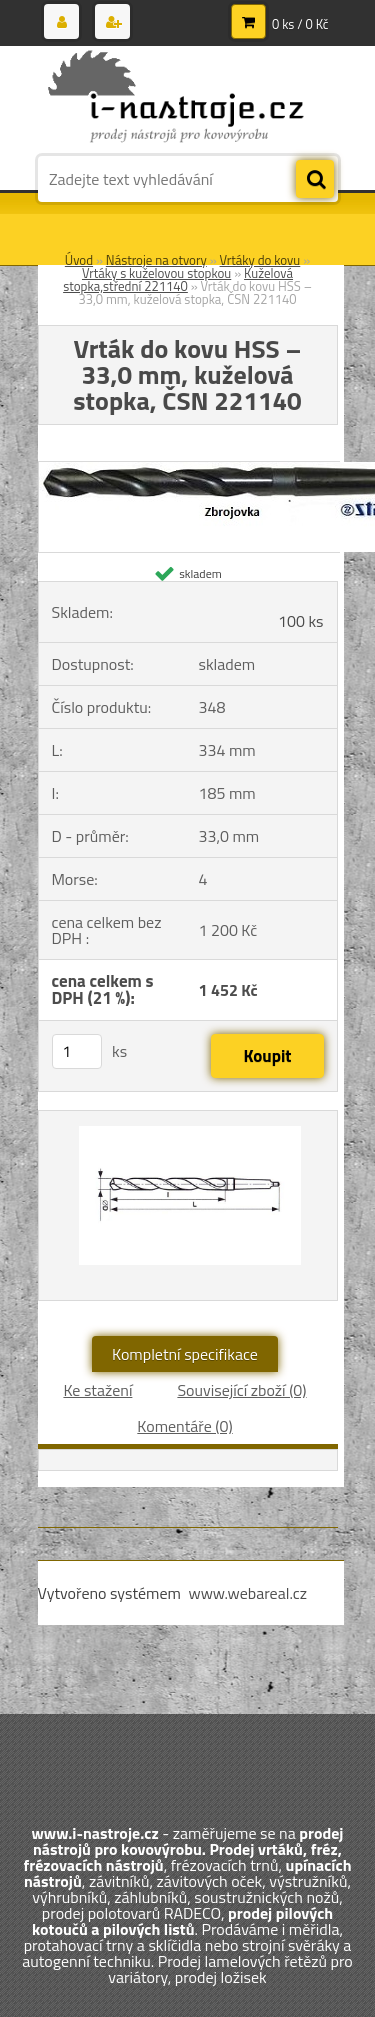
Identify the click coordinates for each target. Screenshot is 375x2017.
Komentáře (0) (184, 1426)
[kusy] (77, 1051)
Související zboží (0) (241, 1390)
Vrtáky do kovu (260, 260)
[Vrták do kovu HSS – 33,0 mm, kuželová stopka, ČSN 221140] (188, 1205)
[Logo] (175, 98)
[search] (315, 180)
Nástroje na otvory (156, 260)
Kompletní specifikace (185, 1354)
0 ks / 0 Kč (300, 24)
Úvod (79, 260)
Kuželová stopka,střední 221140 (178, 279)
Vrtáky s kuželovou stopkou (156, 273)
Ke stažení (97, 1390)
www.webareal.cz (247, 1593)
